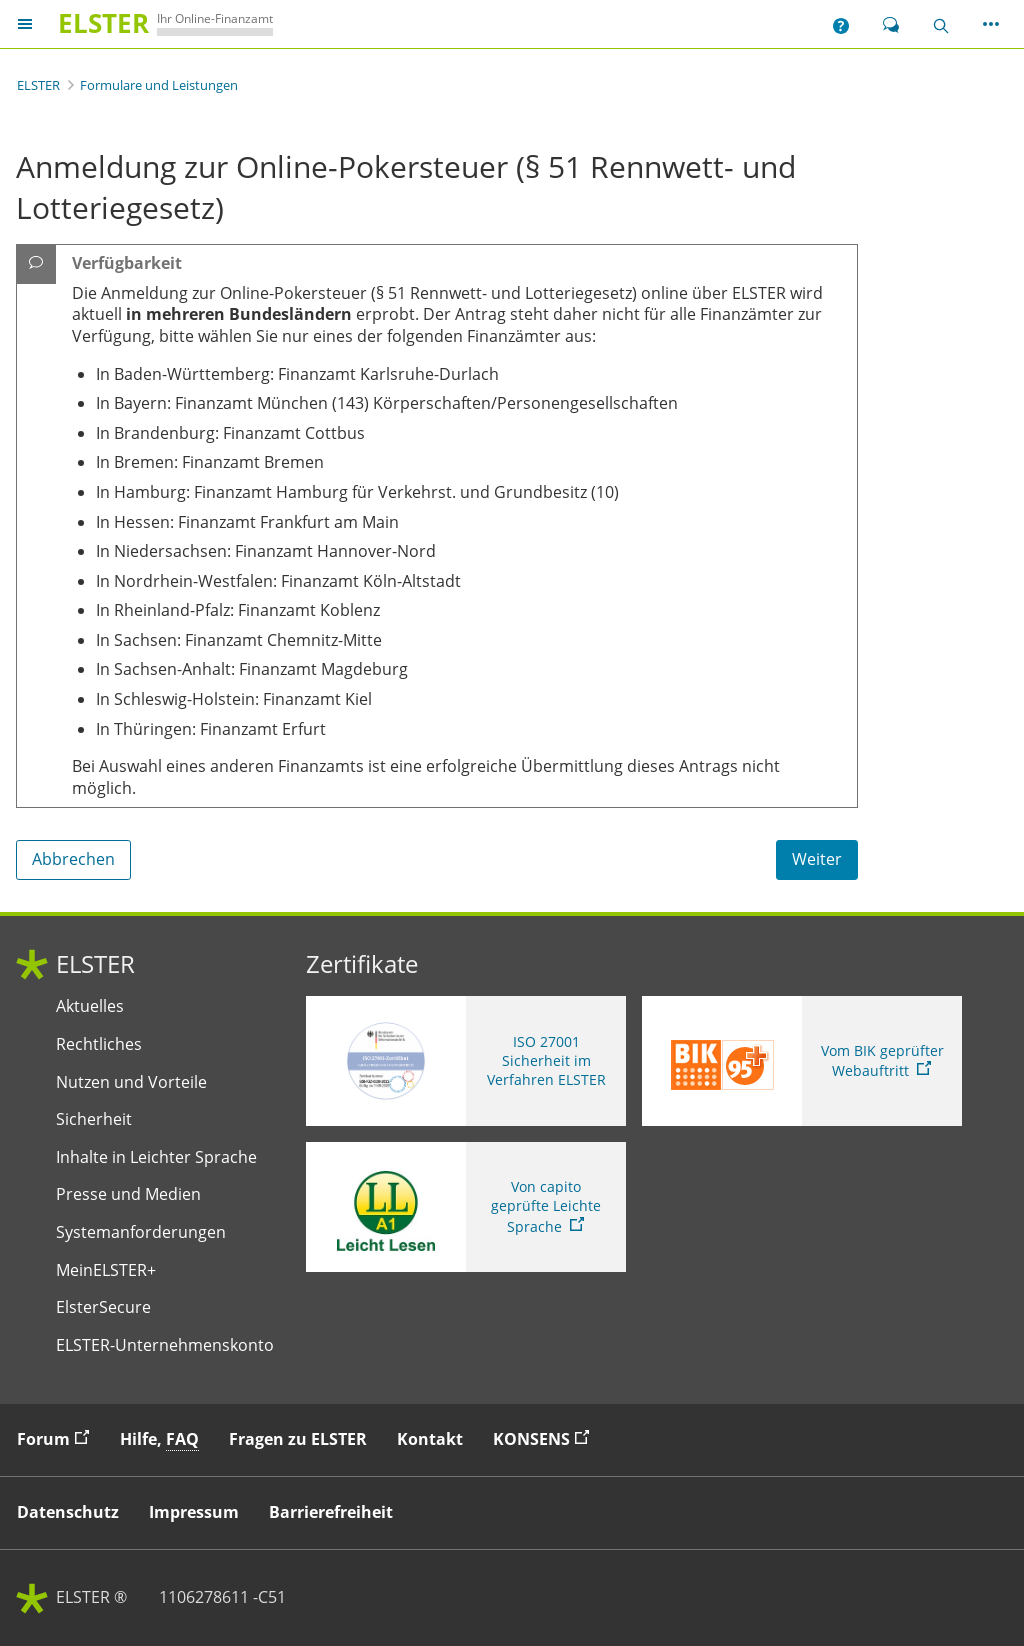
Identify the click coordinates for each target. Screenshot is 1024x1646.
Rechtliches (99, 1044)
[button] (841, 24)
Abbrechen (73, 859)
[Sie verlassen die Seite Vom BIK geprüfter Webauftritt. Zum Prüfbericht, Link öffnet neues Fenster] (802, 1061)
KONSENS (546, 1438)
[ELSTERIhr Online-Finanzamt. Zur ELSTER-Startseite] (161, 23)
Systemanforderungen (141, 1232)
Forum (58, 1438)
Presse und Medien (128, 1194)
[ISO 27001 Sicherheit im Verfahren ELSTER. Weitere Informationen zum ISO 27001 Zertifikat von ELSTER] (466, 1061)
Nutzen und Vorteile (131, 1082)
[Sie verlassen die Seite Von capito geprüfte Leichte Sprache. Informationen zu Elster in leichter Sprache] (466, 1207)
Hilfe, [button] (159, 1439)
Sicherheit (94, 1119)
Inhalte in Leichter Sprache (156, 1157)
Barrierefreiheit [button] (331, 1512)
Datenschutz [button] (68, 1512)
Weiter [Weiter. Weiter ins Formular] (817, 859)
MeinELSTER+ (106, 1270)
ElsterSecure (103, 1307)
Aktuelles (90, 1006)
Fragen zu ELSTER (298, 1439)
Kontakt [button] (430, 1439)
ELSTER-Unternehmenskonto (165, 1345)
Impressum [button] (194, 1512)
